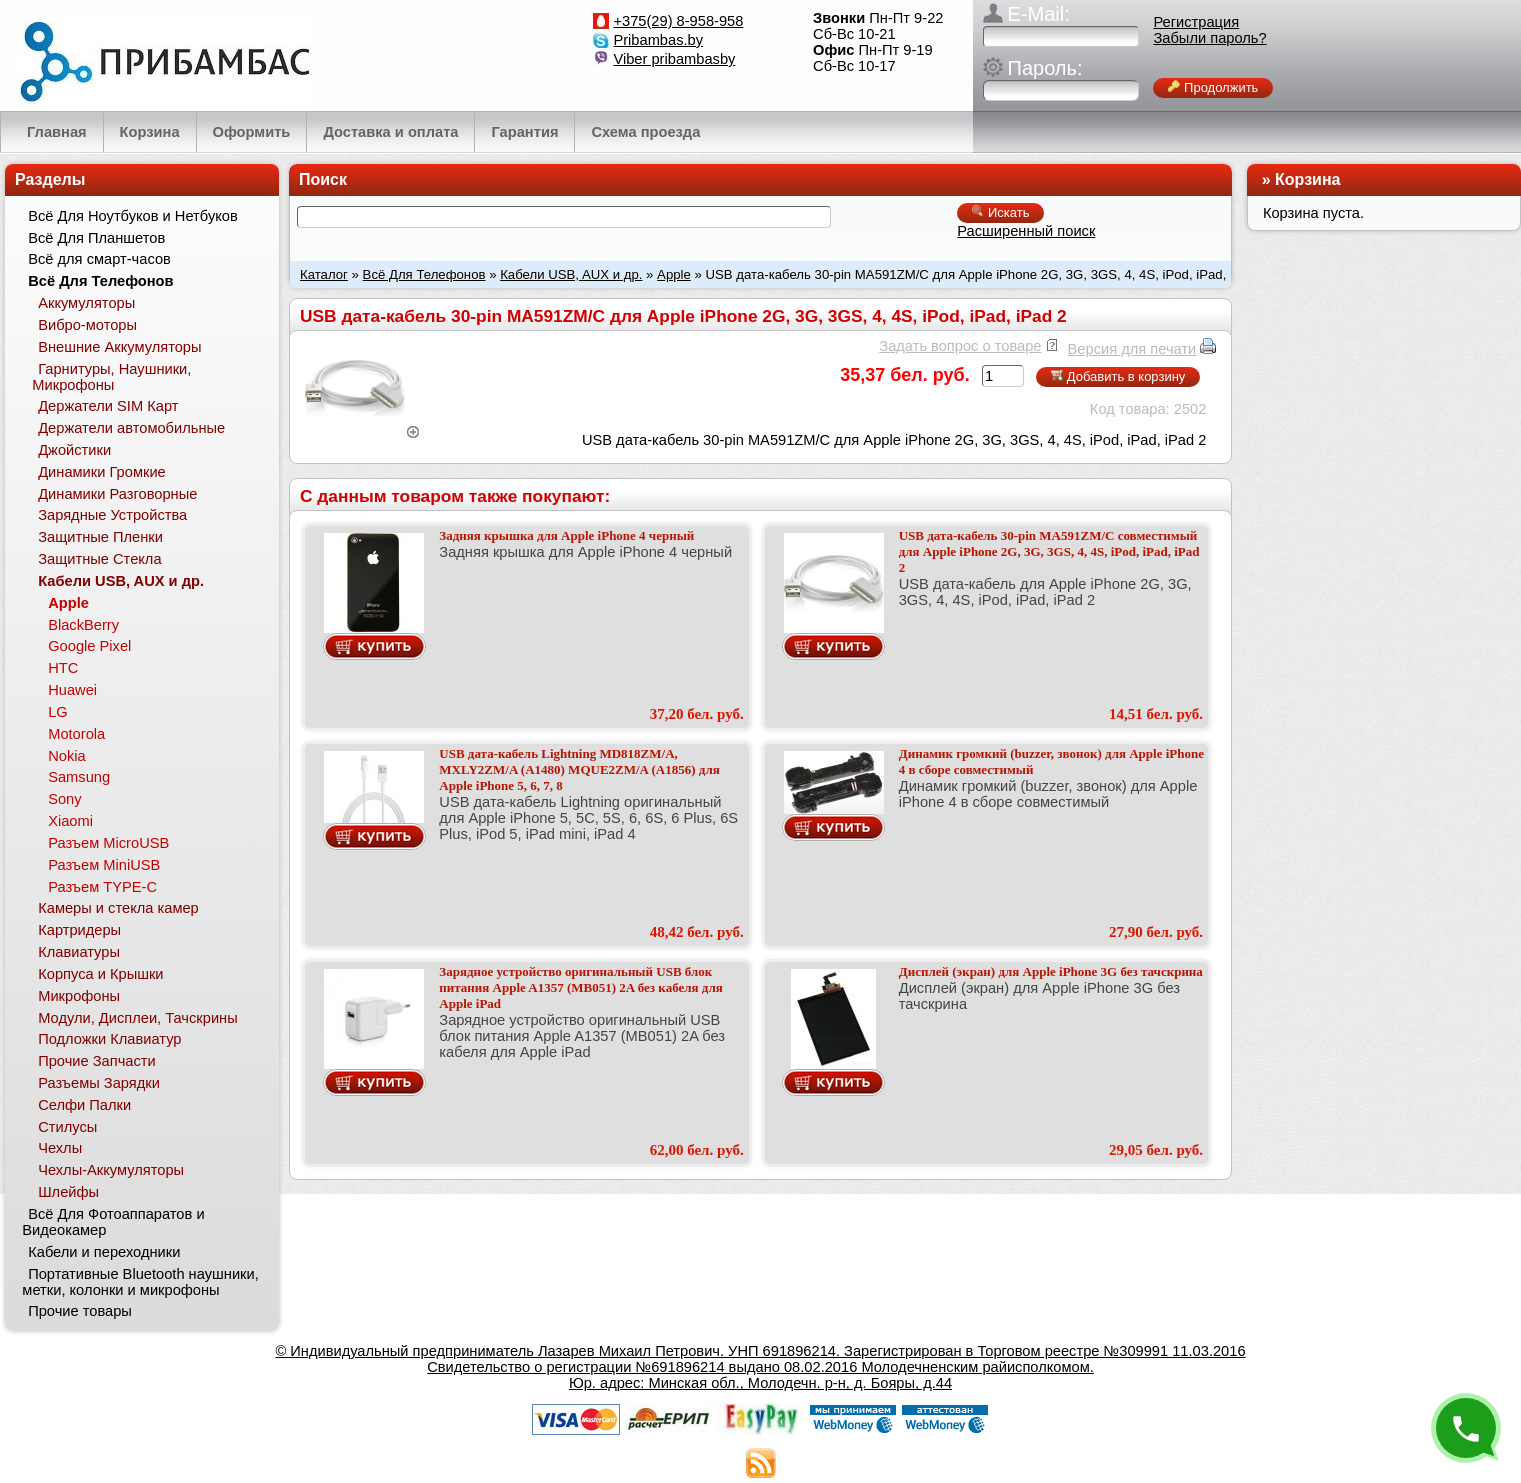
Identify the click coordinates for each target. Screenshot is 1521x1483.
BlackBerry (83, 625)
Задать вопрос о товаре (960, 346)
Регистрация (1196, 22)
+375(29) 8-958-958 (678, 21)
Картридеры (79, 930)
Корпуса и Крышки (100, 974)
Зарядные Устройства (112, 515)
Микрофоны (79, 996)
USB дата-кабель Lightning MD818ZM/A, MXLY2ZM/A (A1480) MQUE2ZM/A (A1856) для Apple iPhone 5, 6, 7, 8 (579, 769)
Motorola (76, 734)
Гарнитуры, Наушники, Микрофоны (111, 377)
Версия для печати (1132, 349)
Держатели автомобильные (131, 428)
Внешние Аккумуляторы (119, 347)
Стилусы (67, 1127)
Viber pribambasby (674, 59)
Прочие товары (80, 1311)
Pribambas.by (658, 40)
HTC (63, 668)
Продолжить (1213, 87)
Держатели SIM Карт (108, 406)
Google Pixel (89, 646)
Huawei (72, 690)
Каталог (324, 274)
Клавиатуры (79, 952)
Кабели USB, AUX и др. (571, 274)
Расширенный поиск (1026, 231)
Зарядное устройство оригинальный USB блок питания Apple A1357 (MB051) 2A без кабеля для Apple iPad (580, 987)
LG (58, 712)
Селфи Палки (84, 1105)
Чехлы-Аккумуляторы (111, 1170)
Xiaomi (70, 821)
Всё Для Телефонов (424, 274)
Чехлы (60, 1148)
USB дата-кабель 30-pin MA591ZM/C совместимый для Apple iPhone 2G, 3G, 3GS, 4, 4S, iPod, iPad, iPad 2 (1049, 551)
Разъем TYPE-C (102, 887)
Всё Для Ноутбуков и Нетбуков (133, 216)
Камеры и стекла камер (118, 908)
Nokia (66, 756)
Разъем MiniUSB (104, 865)
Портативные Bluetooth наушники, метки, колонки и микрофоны (140, 1282)
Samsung (79, 777)
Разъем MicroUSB (108, 843)
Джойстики (74, 450)
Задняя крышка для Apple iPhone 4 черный (566, 535)
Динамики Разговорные (117, 494)
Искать (1000, 212)
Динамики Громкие (102, 472)
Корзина (1307, 179)
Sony (64, 799)
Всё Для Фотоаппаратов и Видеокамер (113, 1222)
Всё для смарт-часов (99, 259)
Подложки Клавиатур (109, 1039)
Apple (674, 274)
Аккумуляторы (86, 303)
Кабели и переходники (104, 1252)
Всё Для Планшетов (96, 238)
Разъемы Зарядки (99, 1083)
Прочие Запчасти (97, 1061)
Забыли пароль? (1209, 38)
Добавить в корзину (1118, 376)
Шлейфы (68, 1192)
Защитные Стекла (99, 559)
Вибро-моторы (87, 325)
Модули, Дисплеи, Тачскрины (138, 1018)
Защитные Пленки (100, 537)
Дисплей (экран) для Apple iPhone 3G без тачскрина (1051, 971)
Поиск (323, 179)
